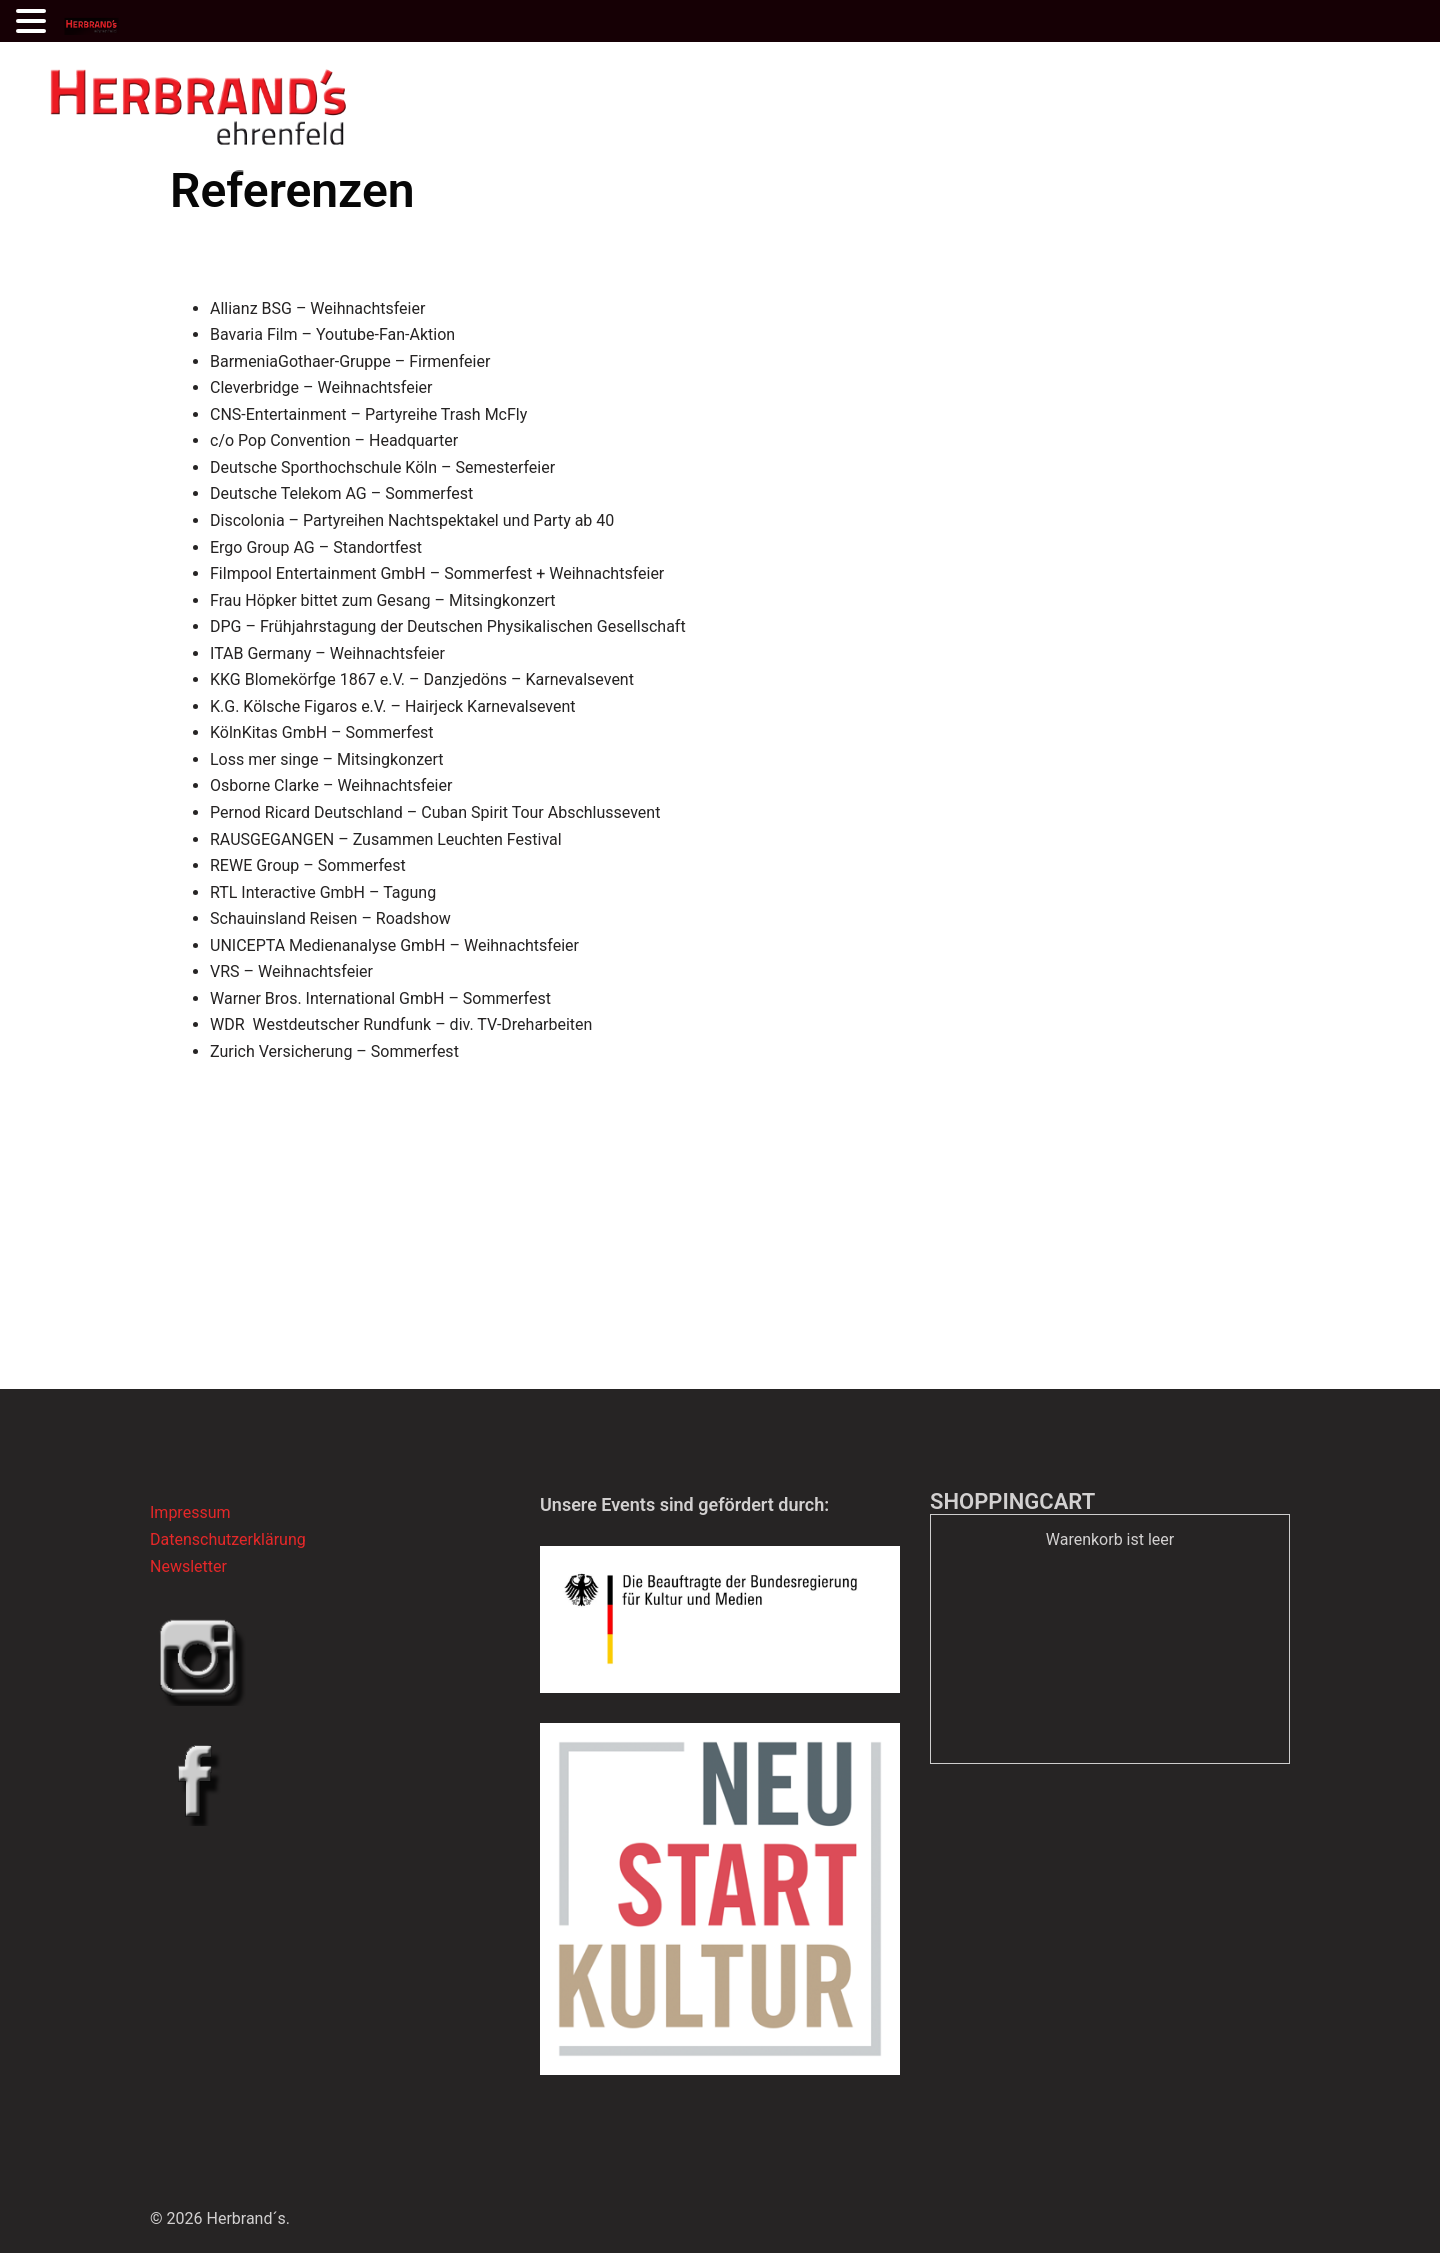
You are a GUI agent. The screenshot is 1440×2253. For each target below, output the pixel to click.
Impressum (190, 1512)
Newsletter (188, 1566)
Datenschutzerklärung (228, 1539)
